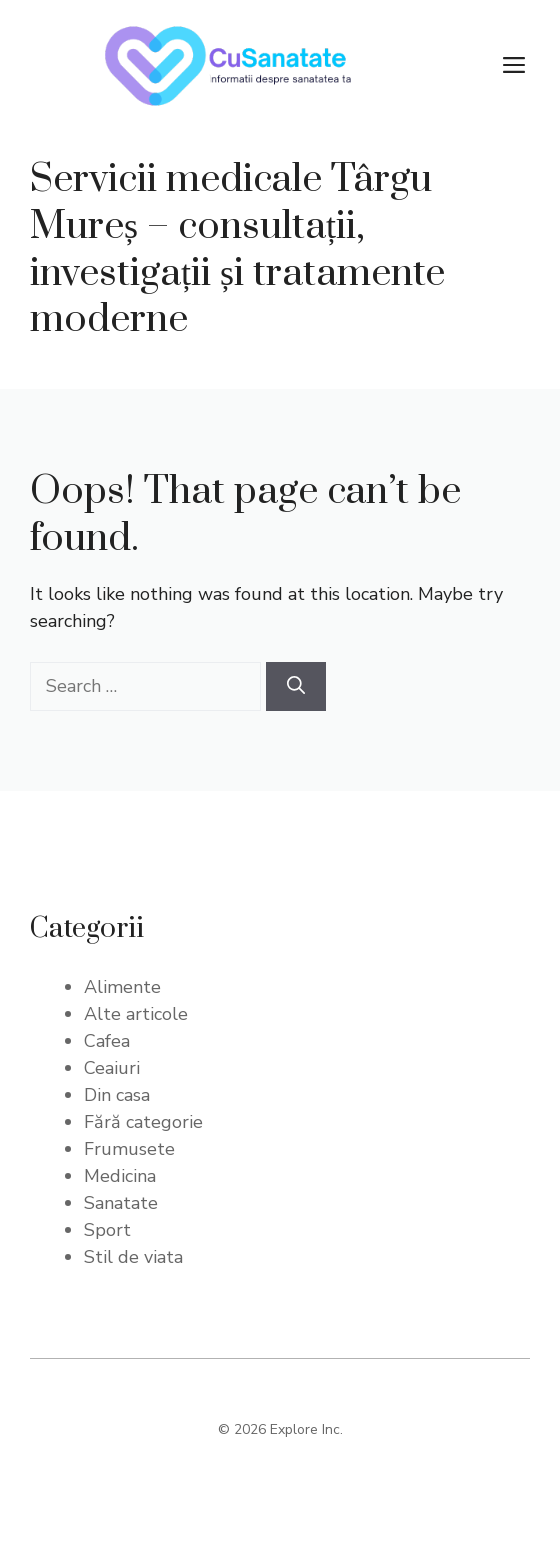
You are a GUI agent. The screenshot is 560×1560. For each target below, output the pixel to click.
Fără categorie (143, 1122)
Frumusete (129, 1149)
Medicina (120, 1176)
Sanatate (121, 1203)
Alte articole (136, 1014)
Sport (107, 1230)
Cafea (107, 1041)
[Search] (296, 686)
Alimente (122, 987)
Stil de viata (133, 1257)
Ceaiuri (112, 1068)
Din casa (117, 1095)
